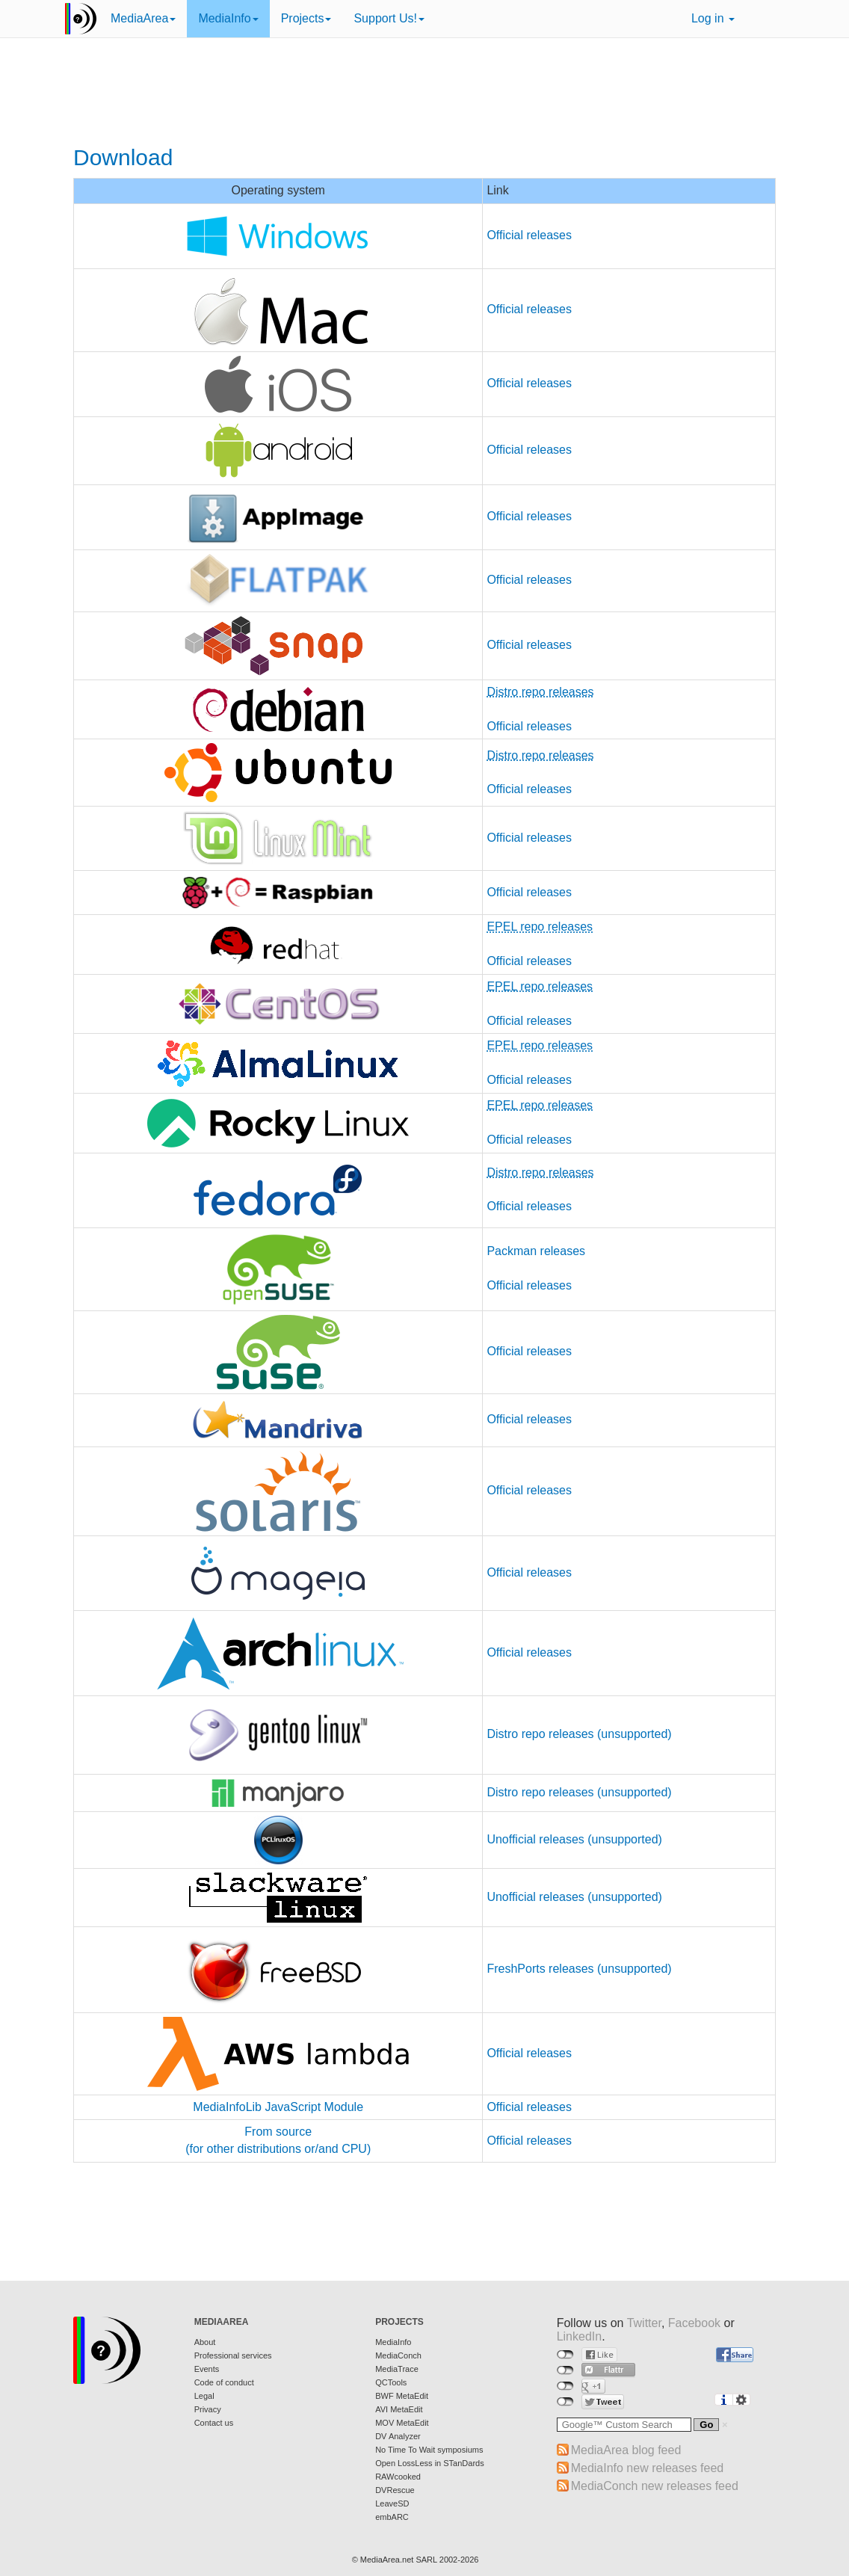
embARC (392, 2516)
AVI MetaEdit (398, 2409)
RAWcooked (398, 2476)
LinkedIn (579, 2336)
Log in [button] (713, 18)
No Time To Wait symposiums (429, 2449)
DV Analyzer (398, 2436)
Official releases (529, 235)
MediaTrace (397, 2368)
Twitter (644, 2323)
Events (207, 2368)
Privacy (207, 2409)
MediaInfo (228, 18)
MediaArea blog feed (626, 2450)
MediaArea (143, 18)
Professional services (233, 2355)
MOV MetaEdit (402, 2422)
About (205, 2342)
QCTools (391, 2382)
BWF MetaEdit (401, 2395)
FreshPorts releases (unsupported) (579, 1968)
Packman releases (536, 1251)
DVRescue (395, 2490)
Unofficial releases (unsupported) (574, 1839)
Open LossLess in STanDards (429, 2463)
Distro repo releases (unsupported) (579, 1734)
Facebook (694, 2323)
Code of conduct (224, 2382)
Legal (204, 2395)
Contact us (214, 2422)
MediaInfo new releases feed (647, 2468)
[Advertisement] (424, 93)
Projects (306, 18)
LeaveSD (392, 2503)
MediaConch (398, 2355)
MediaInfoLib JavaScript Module (278, 2107)
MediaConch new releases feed (654, 2486)
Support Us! (389, 18)
